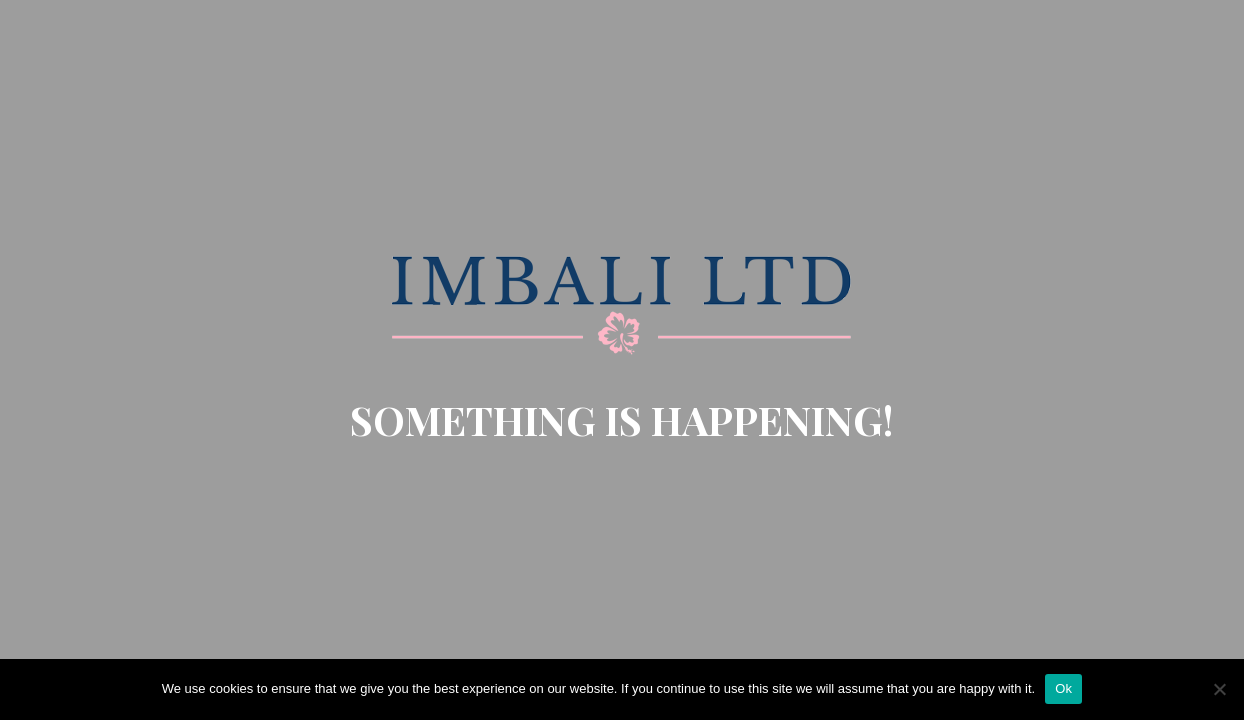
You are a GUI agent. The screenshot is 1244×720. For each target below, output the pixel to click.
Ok (1063, 688)
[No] (1219, 689)
